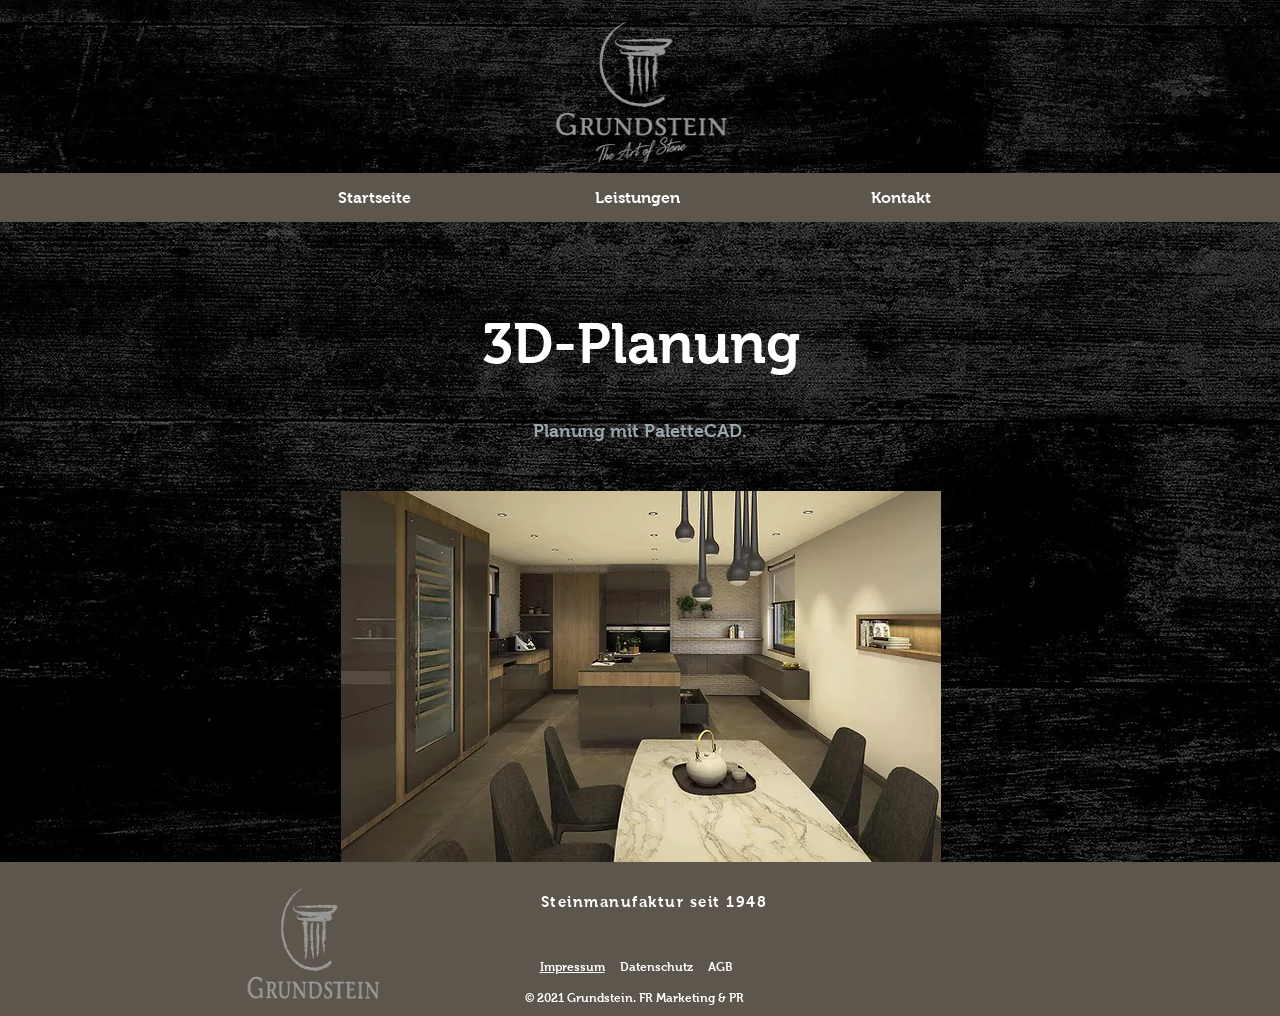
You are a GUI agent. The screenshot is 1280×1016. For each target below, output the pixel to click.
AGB (720, 967)
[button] (637, 197)
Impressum (572, 967)
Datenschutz (656, 967)
